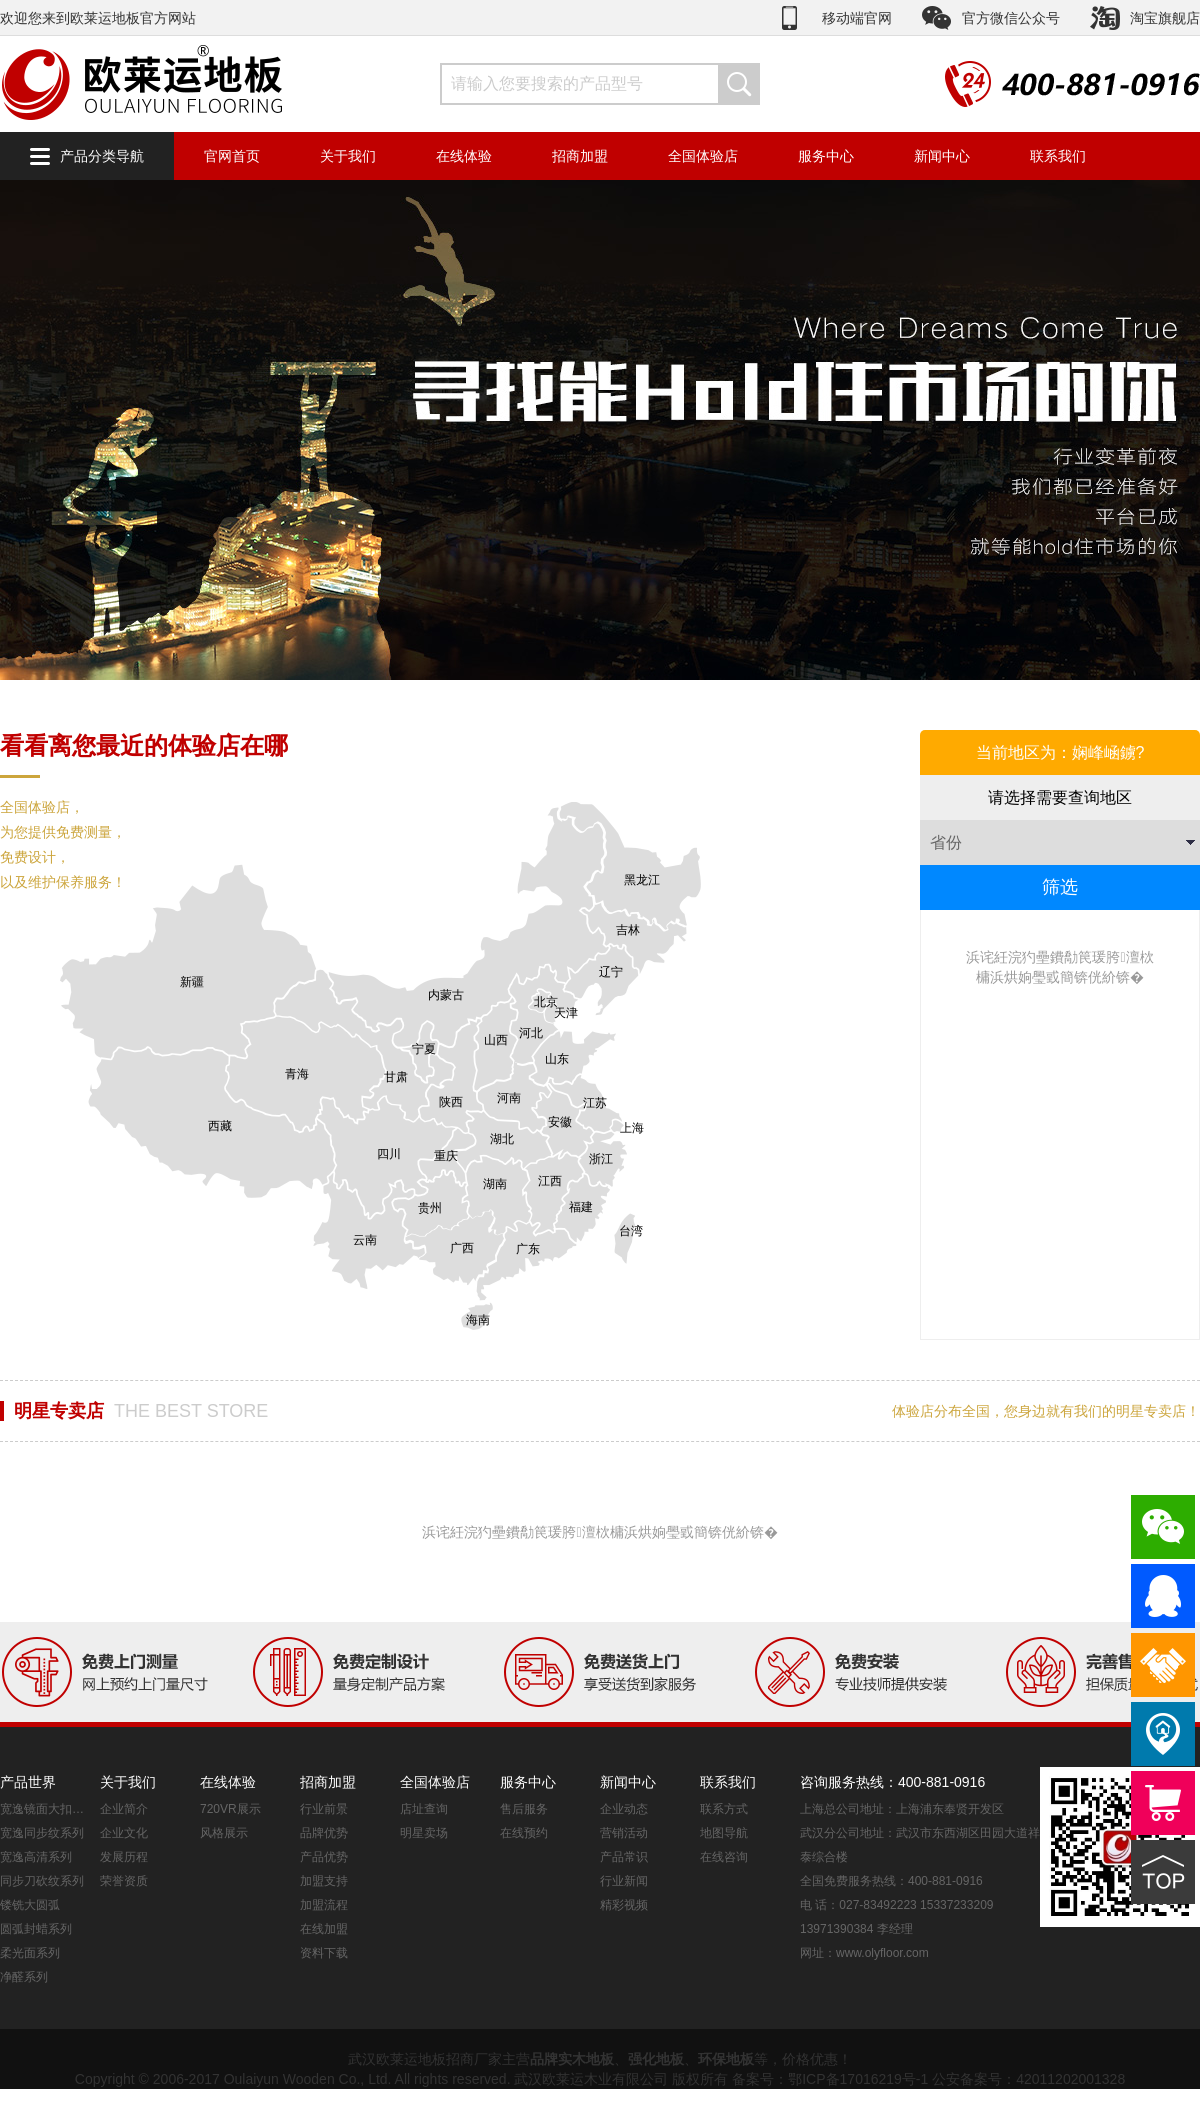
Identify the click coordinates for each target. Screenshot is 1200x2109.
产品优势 (324, 1857)
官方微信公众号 (1011, 18)
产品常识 (624, 1857)
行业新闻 (624, 1881)
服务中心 (826, 156)
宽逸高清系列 (36, 1857)
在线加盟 (324, 1929)
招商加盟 (580, 156)
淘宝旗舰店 (1165, 18)
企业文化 (124, 1833)
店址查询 (424, 1809)
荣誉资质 (124, 1881)
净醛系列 (24, 1977)
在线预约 (524, 1833)
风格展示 (224, 1833)
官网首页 (232, 156)
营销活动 (624, 1833)
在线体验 (464, 156)
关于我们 (348, 156)
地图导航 (724, 1833)
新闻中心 (942, 156)
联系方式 (724, 1809)
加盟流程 (324, 1905)
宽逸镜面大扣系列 (45, 1809)
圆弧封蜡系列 (36, 1929)
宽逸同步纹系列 (42, 1833)
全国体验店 (703, 156)
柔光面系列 (30, 1953)
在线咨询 (724, 1857)
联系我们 (1058, 156)
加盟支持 (324, 1881)
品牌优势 (324, 1833)
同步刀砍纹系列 (42, 1881)
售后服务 (524, 1809)
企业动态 (624, 1809)
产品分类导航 (102, 156)
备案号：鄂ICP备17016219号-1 (830, 2079)
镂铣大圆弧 (30, 1905)
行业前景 (324, 1809)
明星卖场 (424, 1833)
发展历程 (124, 1857)
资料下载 (324, 1953)
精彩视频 (624, 1905)
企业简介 (124, 1809)
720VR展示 (230, 1809)
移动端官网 (857, 18)
